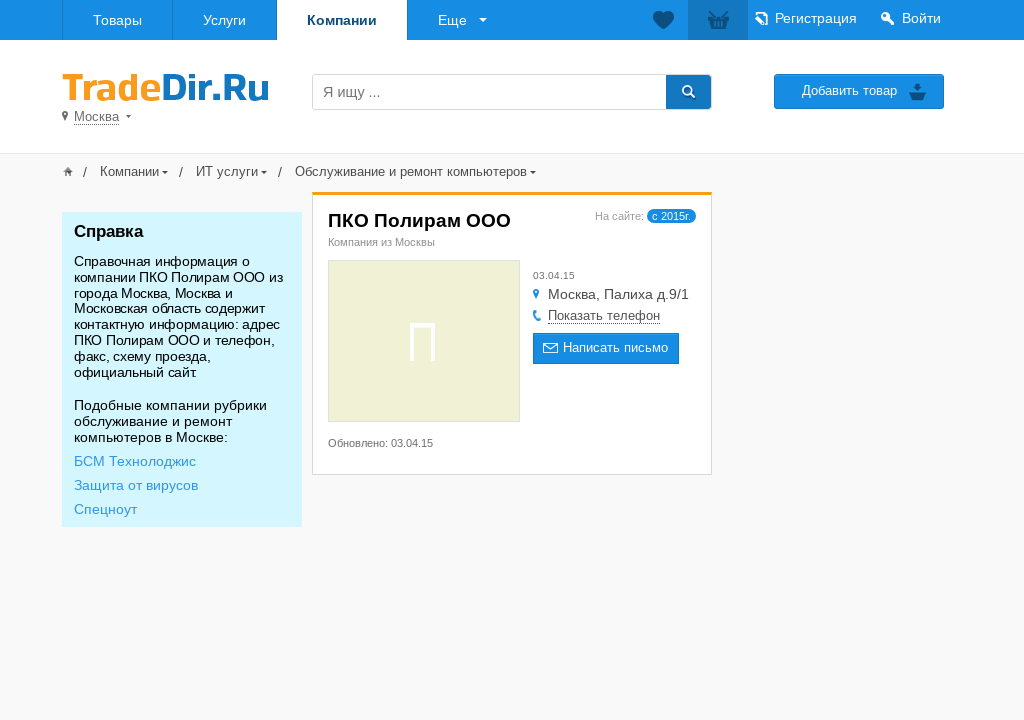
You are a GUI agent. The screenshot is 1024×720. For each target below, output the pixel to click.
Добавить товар (849, 90)
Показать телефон (604, 315)
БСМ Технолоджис (135, 461)
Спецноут (105, 509)
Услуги (224, 20)
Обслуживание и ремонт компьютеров (411, 171)
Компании (342, 20)
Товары (117, 20)
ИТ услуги (227, 171)
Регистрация (816, 18)
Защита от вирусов (136, 485)
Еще (452, 20)
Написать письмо (615, 347)
